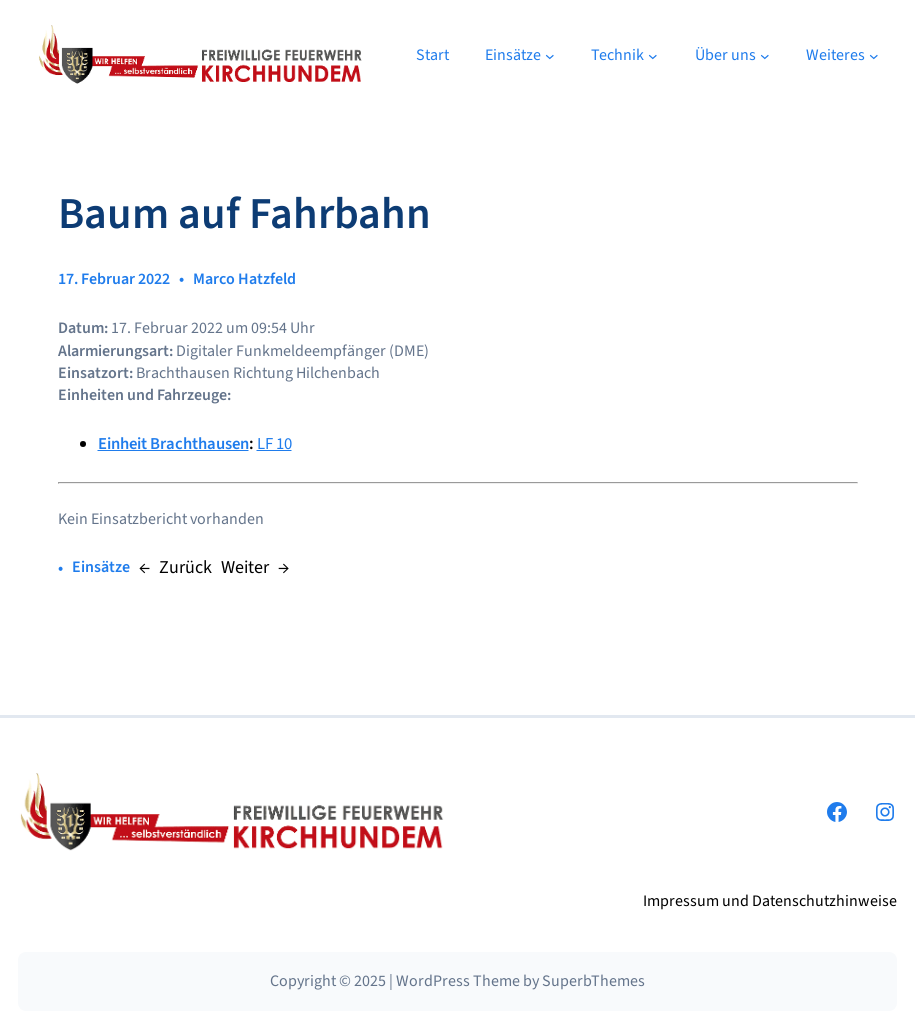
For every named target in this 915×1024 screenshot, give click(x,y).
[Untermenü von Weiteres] (874, 55)
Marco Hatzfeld (244, 279)
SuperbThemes (593, 981)
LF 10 (274, 444)
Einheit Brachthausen (173, 444)
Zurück (185, 567)
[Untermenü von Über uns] (765, 55)
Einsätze (101, 567)
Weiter (245, 567)
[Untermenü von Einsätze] (550, 55)
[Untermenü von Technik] (653, 55)
